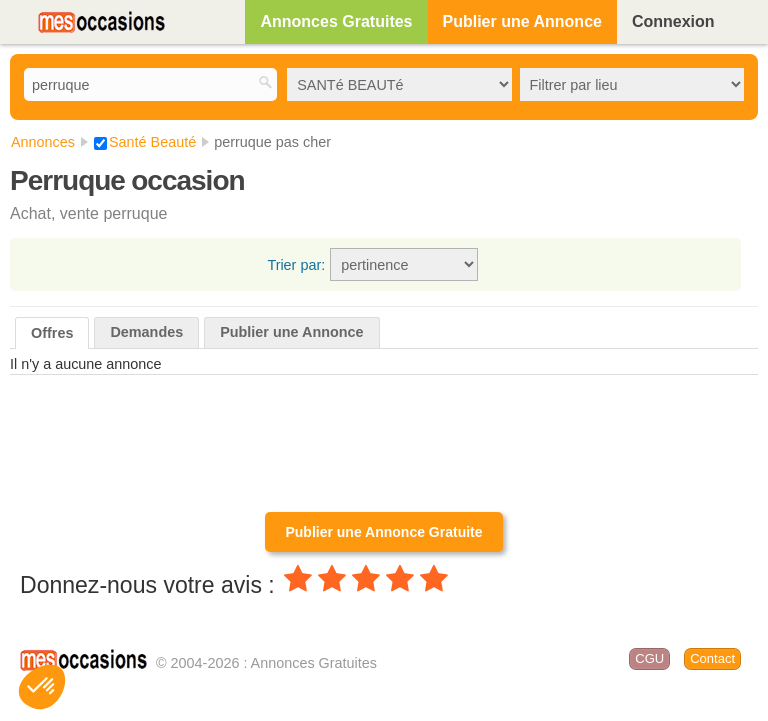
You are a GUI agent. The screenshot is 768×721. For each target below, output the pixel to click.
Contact (712, 658)
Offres (52, 333)
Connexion (673, 21)
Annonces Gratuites (336, 21)
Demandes (146, 332)
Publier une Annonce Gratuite (383, 532)
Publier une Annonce (522, 21)
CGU (649, 658)
